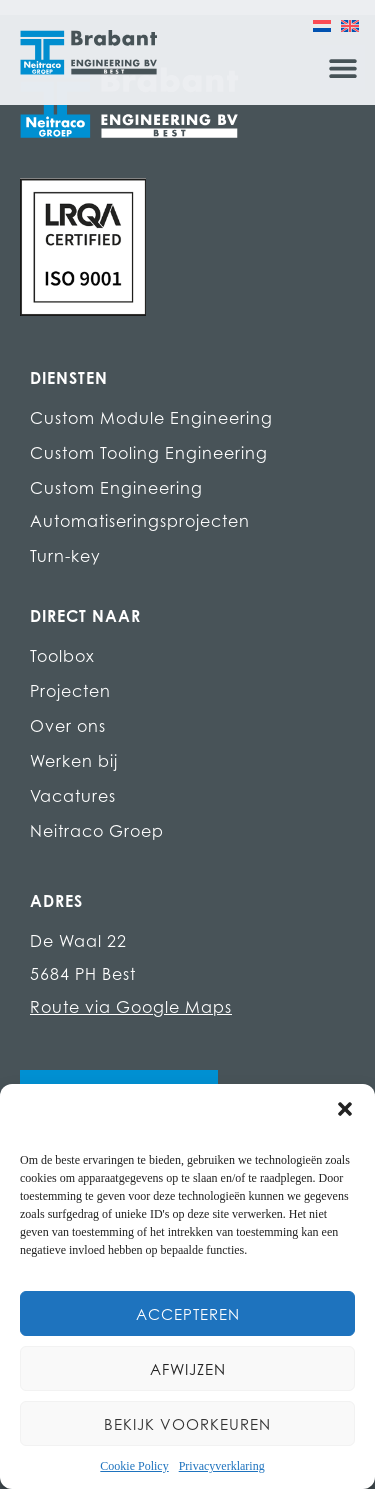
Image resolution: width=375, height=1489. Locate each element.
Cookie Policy (134, 1466)
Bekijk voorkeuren (187, 1424)
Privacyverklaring (222, 1466)
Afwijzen (188, 1369)
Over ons (68, 726)
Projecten (70, 691)
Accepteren (188, 1314)
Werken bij (74, 761)
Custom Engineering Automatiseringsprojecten (140, 504)
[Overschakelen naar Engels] (350, 25)
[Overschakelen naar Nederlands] (322, 25)
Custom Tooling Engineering (149, 453)
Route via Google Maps (131, 1007)
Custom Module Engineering (151, 418)
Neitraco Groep (97, 831)
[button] (345, 1109)
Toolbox (62, 656)
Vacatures (73, 796)
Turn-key (65, 556)
